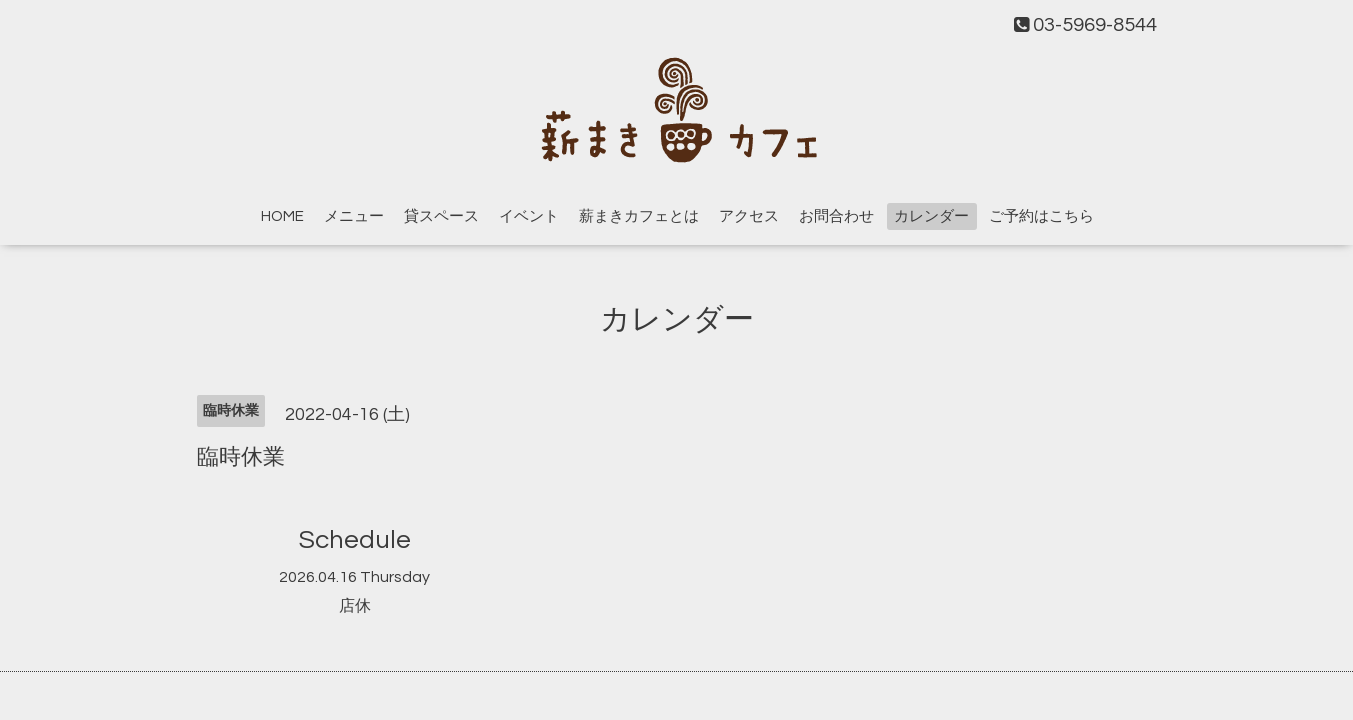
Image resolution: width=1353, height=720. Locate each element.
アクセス (749, 216)
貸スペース (441, 216)
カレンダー (931, 216)
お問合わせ (836, 216)
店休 (355, 606)
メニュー (354, 216)
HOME (282, 216)
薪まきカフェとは (639, 216)
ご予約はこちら (1041, 216)
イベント (529, 216)
